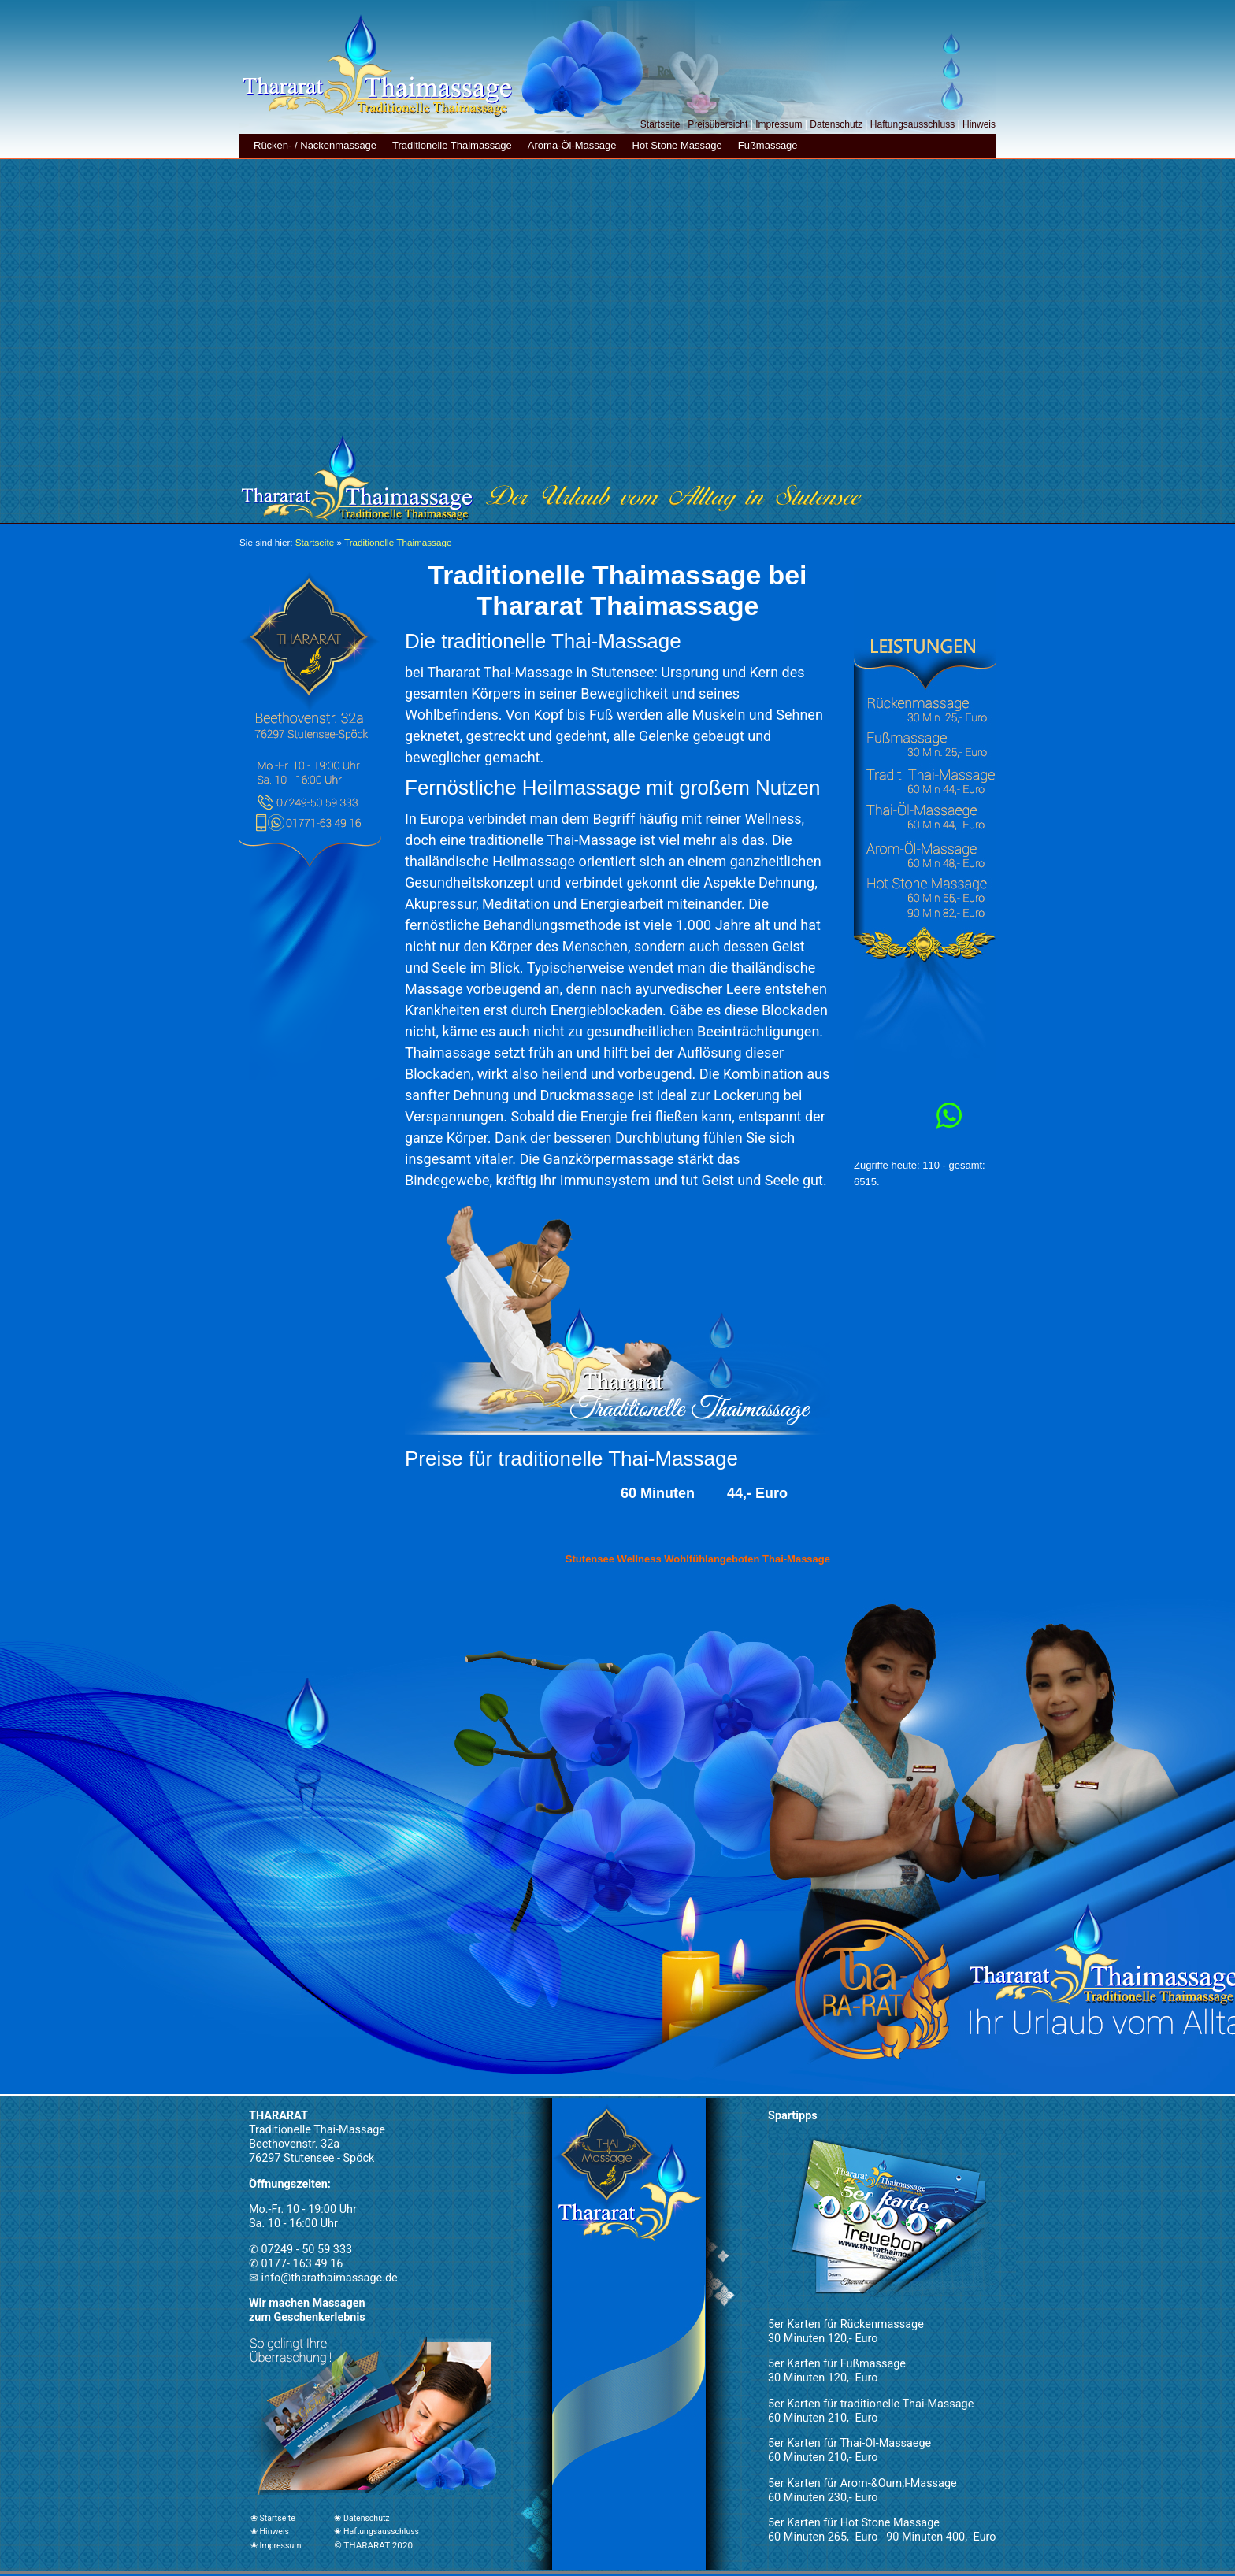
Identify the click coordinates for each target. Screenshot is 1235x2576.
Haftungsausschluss (912, 124)
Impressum (778, 124)
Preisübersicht (717, 124)
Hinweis (979, 124)
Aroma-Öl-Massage (572, 145)
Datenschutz (836, 124)
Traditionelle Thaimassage (452, 145)
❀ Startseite (272, 2518)
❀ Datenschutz (361, 2518)
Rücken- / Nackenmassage (315, 145)
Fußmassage (768, 145)
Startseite (660, 124)
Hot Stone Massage (677, 145)
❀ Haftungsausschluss (376, 2531)
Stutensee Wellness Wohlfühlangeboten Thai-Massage (698, 1559)
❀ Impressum (275, 2546)
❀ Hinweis (269, 2531)
